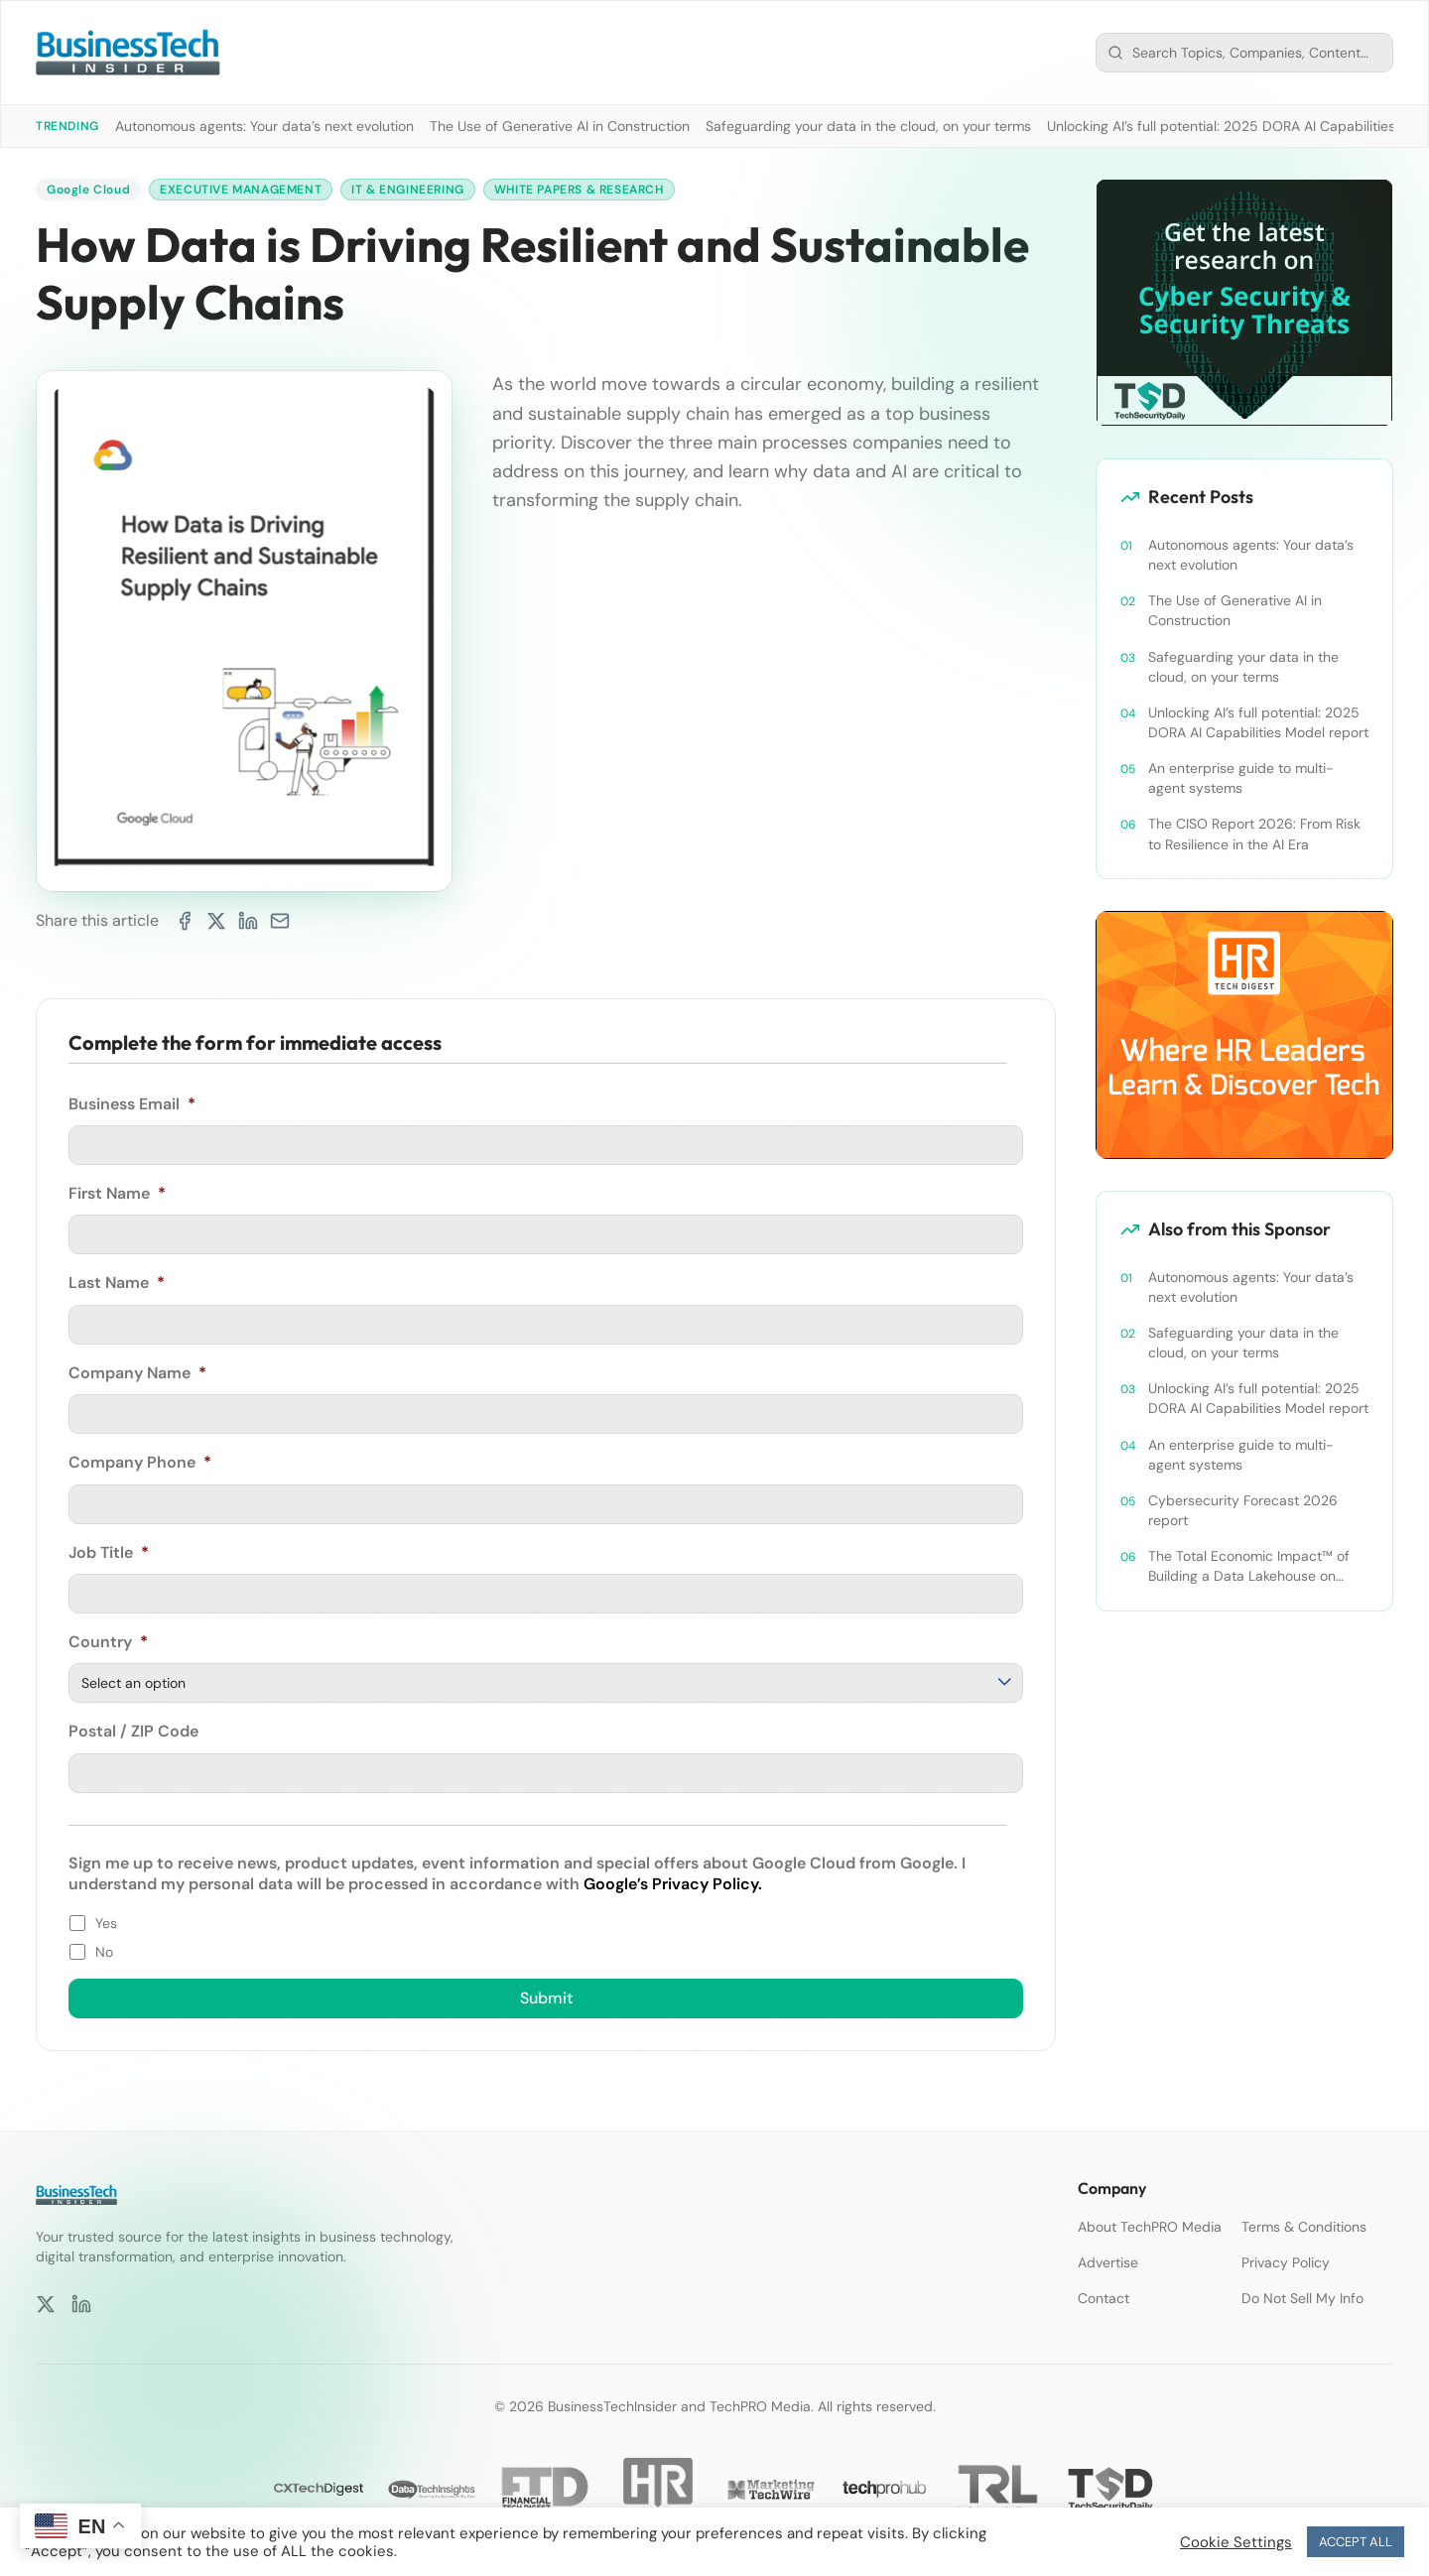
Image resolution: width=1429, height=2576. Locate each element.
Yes (106, 1923)
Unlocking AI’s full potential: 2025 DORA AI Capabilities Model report (1258, 722)
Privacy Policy (1285, 2262)
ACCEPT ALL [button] (1355, 2541)
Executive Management (241, 189)
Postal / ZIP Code (133, 1731)
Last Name (116, 1283)
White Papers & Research (579, 189)
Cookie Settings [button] (1236, 2542)
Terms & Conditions (1303, 2227)
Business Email (131, 1104)
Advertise (1108, 2262)
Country (108, 1642)
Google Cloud (88, 189)
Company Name (137, 1373)
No (104, 1952)
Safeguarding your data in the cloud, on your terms (868, 126)
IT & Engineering (407, 189)
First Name (117, 1194)
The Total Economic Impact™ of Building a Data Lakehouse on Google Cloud (1249, 1566)
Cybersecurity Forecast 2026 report (1243, 1510)
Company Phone (139, 1463)
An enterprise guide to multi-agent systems (1241, 778)
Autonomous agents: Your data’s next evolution (264, 126)
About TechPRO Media (1150, 2227)
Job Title (108, 1553)
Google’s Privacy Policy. (673, 1883)
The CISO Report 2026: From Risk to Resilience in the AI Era (1254, 833)
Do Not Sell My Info (1302, 2298)
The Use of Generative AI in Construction (560, 126)
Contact (1103, 2298)
